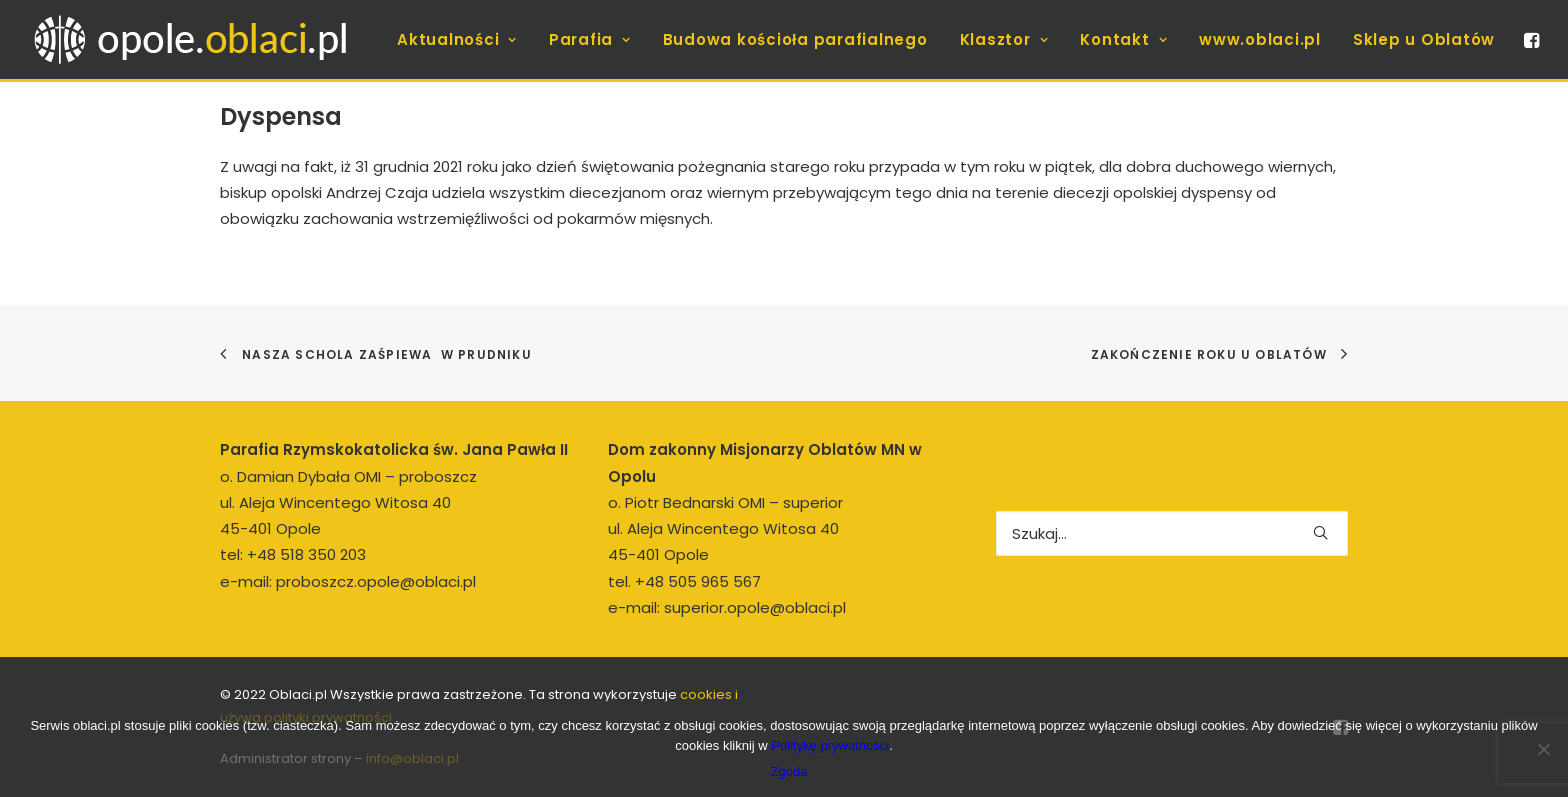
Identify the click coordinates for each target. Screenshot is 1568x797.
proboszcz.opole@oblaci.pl (376, 581)
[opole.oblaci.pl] (202, 39)
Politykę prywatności (830, 745)
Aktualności (457, 39)
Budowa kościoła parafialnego (795, 39)
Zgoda (789, 771)
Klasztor (1004, 39)
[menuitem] (457, 39)
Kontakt (1123, 39)
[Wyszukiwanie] (1172, 533)
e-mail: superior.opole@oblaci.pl (727, 607)
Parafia (590, 39)
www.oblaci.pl (1260, 39)
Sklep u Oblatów (1424, 39)
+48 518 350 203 (306, 554)
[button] (1530, 39)
